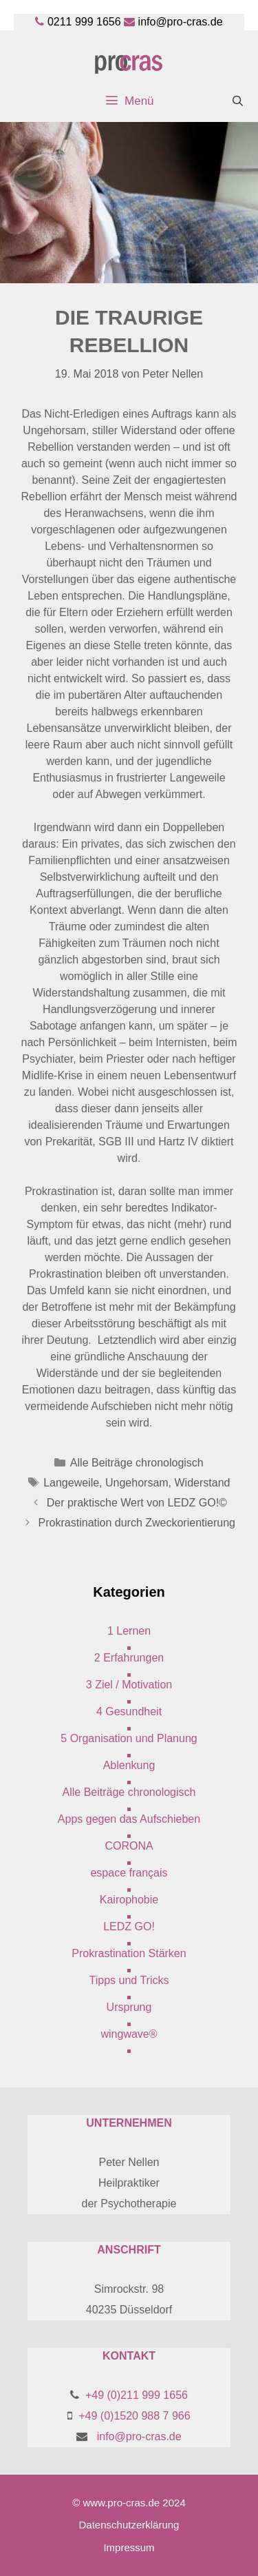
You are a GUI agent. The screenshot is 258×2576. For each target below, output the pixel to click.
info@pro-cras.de (180, 22)
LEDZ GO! (129, 1926)
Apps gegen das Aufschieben (129, 1819)
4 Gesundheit (129, 1711)
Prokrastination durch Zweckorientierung (137, 1523)
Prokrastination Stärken (129, 1953)
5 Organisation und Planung (129, 1738)
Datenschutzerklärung (129, 2525)
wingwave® (128, 2034)
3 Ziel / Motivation (129, 1684)
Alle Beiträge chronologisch (137, 1463)
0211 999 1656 (84, 22)
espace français (128, 1873)
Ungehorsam (137, 1483)
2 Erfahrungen (129, 1658)
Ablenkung (129, 1765)
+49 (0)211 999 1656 (136, 2395)
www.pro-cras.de (121, 2502)
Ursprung (129, 2007)
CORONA (129, 1846)
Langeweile (71, 1483)
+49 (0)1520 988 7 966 (134, 2416)
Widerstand (202, 1483)
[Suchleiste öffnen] (237, 101)
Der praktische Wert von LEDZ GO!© (137, 1503)
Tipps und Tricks (129, 1980)
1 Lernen (129, 1631)
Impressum (128, 2547)
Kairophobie (129, 1899)
